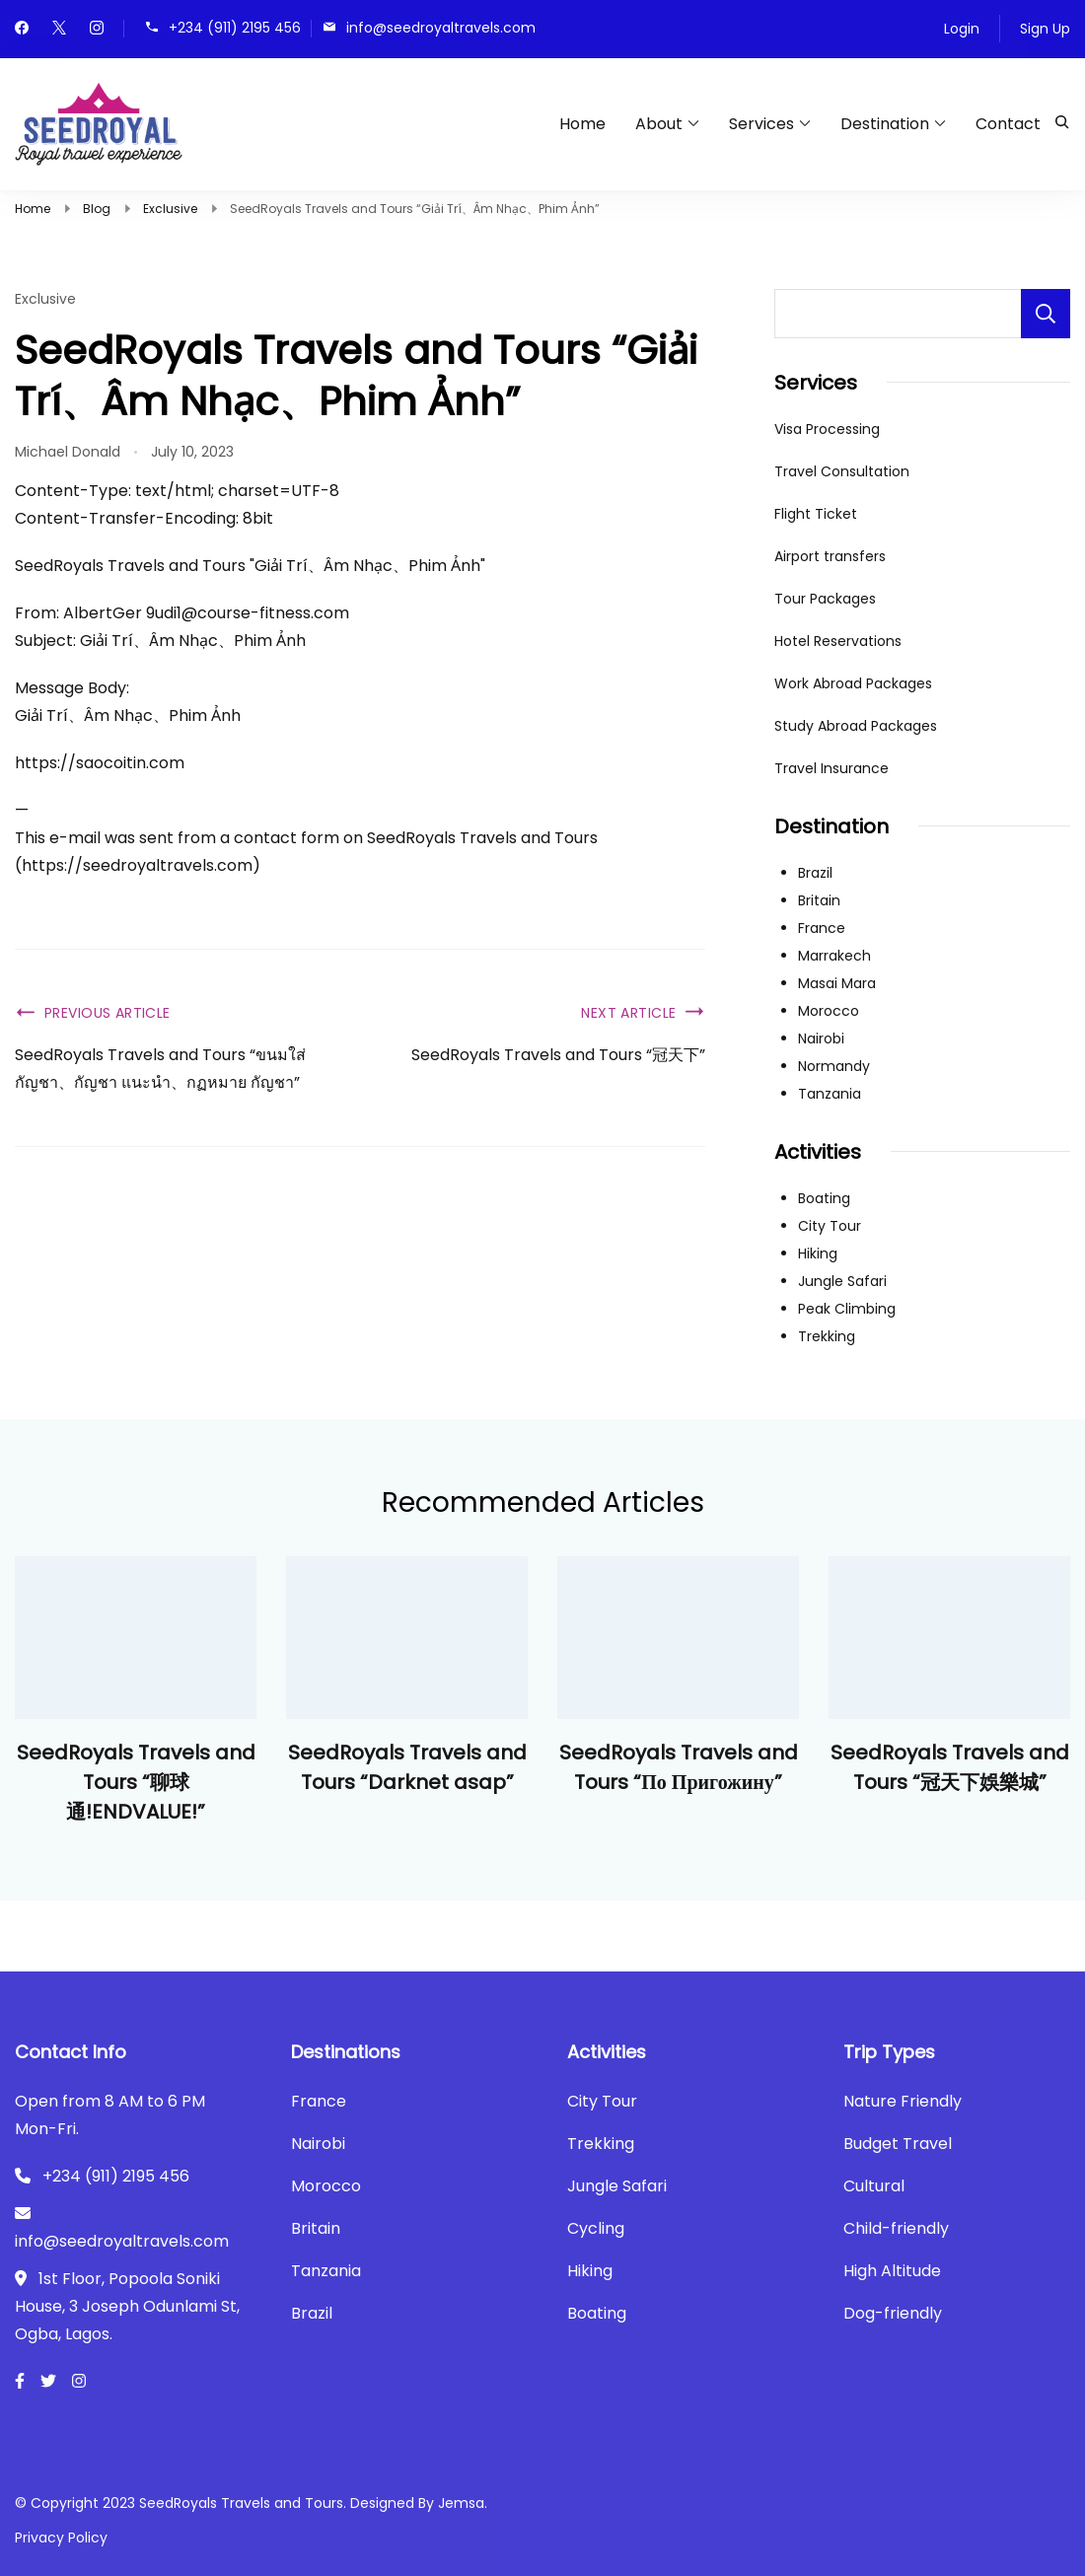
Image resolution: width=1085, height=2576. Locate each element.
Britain (819, 900)
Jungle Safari (842, 1281)
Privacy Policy (61, 2537)
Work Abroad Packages (853, 683)
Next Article (628, 1013)
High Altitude (892, 2270)
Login (961, 28)
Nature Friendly (902, 2101)
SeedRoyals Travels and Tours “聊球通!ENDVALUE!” (136, 1782)
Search (1045, 313)
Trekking (826, 1336)
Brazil (815, 873)
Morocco (828, 1011)
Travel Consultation (841, 471)
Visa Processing (827, 429)
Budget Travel (897, 2143)
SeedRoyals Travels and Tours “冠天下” (558, 1054)
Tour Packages (825, 598)
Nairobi (821, 1038)
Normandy (834, 1066)
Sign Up (1045, 28)
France (821, 928)
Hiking (817, 1253)
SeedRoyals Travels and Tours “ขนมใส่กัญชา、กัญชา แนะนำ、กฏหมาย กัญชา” (160, 1068)
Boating (824, 1198)
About (659, 123)
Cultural (873, 2186)
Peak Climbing (847, 1309)
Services (761, 123)
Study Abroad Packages (855, 726)
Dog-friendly (892, 2313)
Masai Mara (837, 983)
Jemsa (461, 2503)
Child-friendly (896, 2228)
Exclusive (45, 299)
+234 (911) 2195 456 (235, 27)
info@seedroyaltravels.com (441, 27)
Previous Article (107, 1013)
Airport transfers (830, 556)
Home (582, 123)
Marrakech (834, 956)
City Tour (829, 1226)
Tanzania (829, 1094)
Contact (1008, 123)
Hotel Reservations (838, 641)
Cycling (595, 2228)
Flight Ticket (815, 514)
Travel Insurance (831, 768)
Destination (884, 123)
